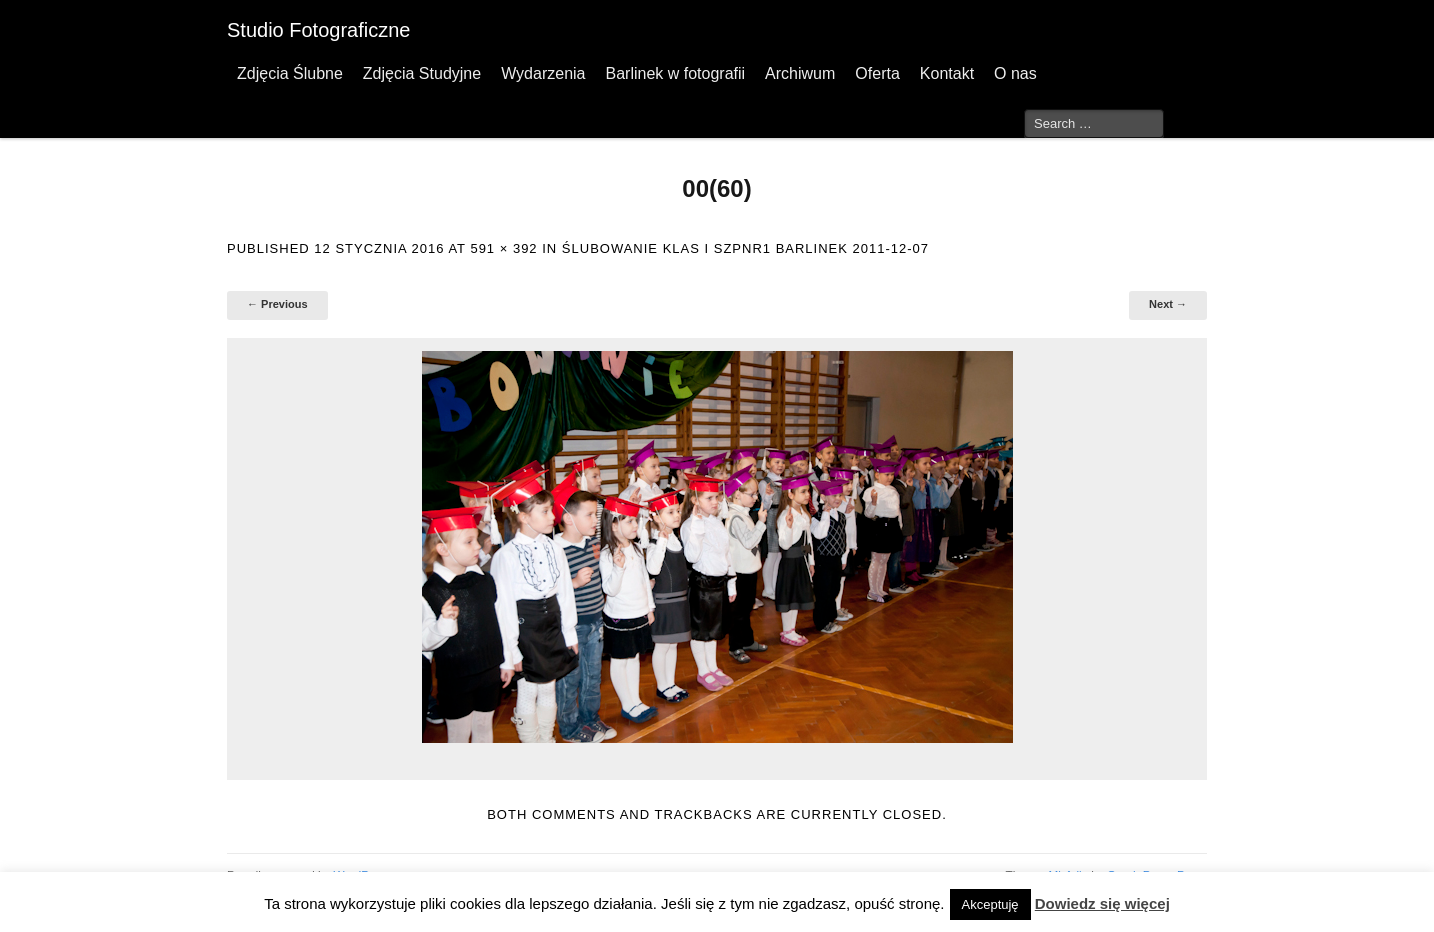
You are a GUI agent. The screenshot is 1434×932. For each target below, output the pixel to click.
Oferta (877, 73)
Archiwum (800, 73)
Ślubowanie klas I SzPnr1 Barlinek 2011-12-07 (745, 248)
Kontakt (947, 73)
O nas (1015, 73)
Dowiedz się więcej (1102, 903)
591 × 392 (503, 248)
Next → (1168, 304)
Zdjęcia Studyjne (422, 73)
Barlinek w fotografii (675, 73)
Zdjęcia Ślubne (290, 73)
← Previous (277, 304)
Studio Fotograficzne (318, 30)
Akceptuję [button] (990, 904)
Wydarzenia (543, 73)
